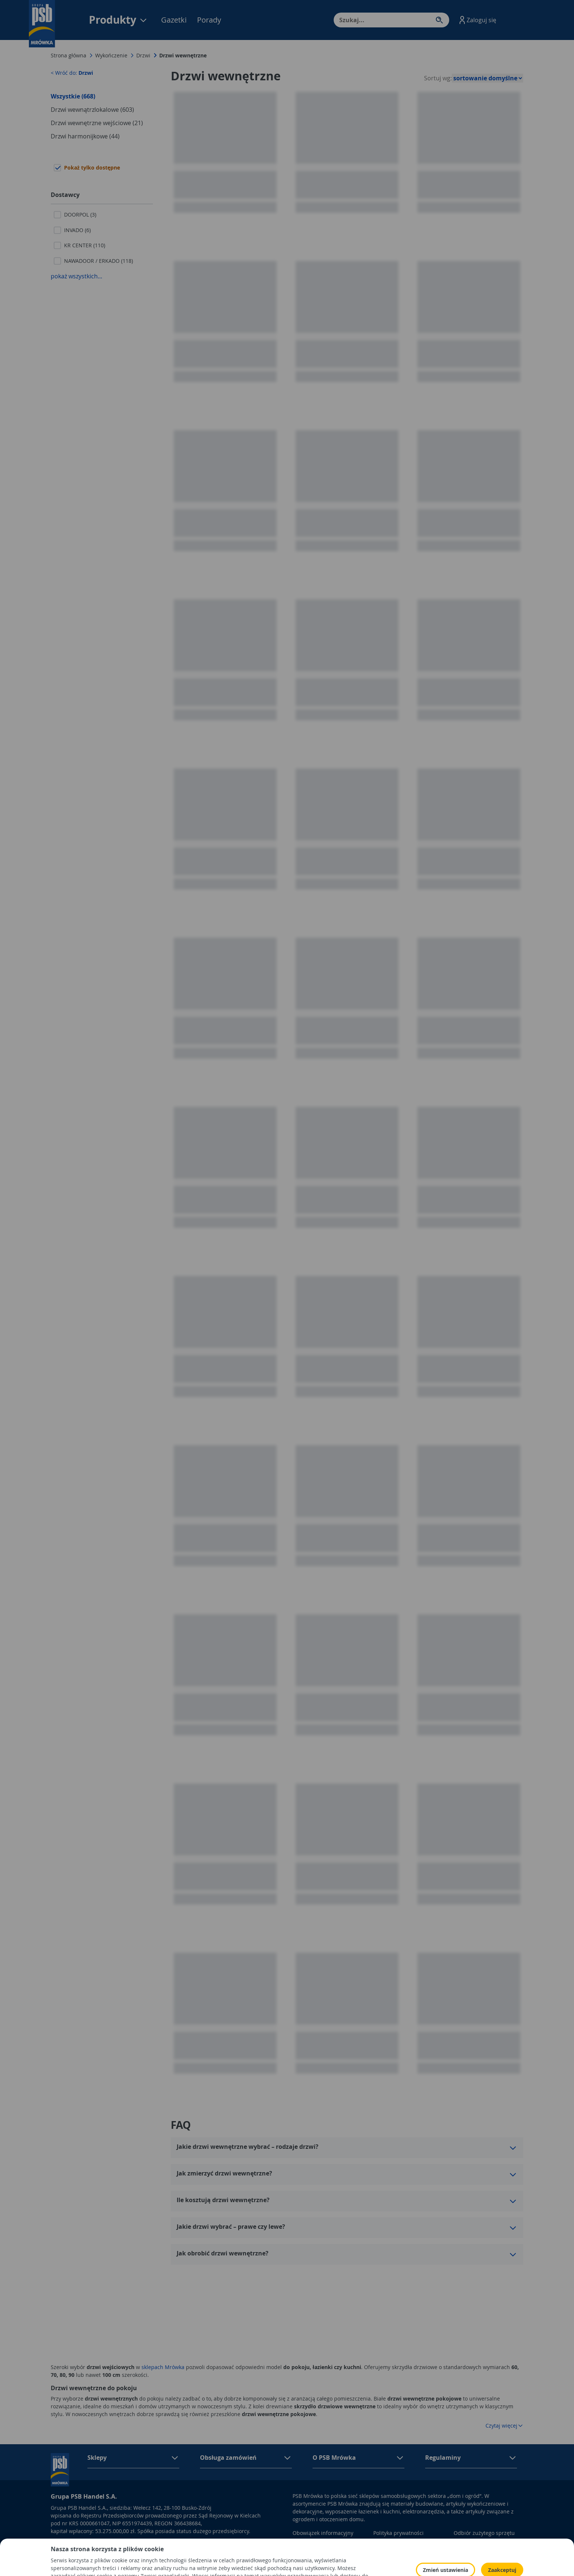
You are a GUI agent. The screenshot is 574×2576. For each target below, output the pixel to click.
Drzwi (143, 55)
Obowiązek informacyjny (323, 2532)
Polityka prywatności (398, 2532)
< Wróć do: (72, 72)
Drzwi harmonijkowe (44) (85, 136)
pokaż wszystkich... (76, 276)
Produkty (118, 20)
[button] (477, 20)
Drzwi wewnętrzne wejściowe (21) (97, 123)
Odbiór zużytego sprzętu (484, 2532)
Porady (209, 20)
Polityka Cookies (393, 2543)
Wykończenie (111, 55)
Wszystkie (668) (73, 96)
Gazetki (174, 20)
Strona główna (68, 55)
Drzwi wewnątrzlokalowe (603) (92, 109)
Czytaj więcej (504, 2425)
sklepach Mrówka (162, 2367)
